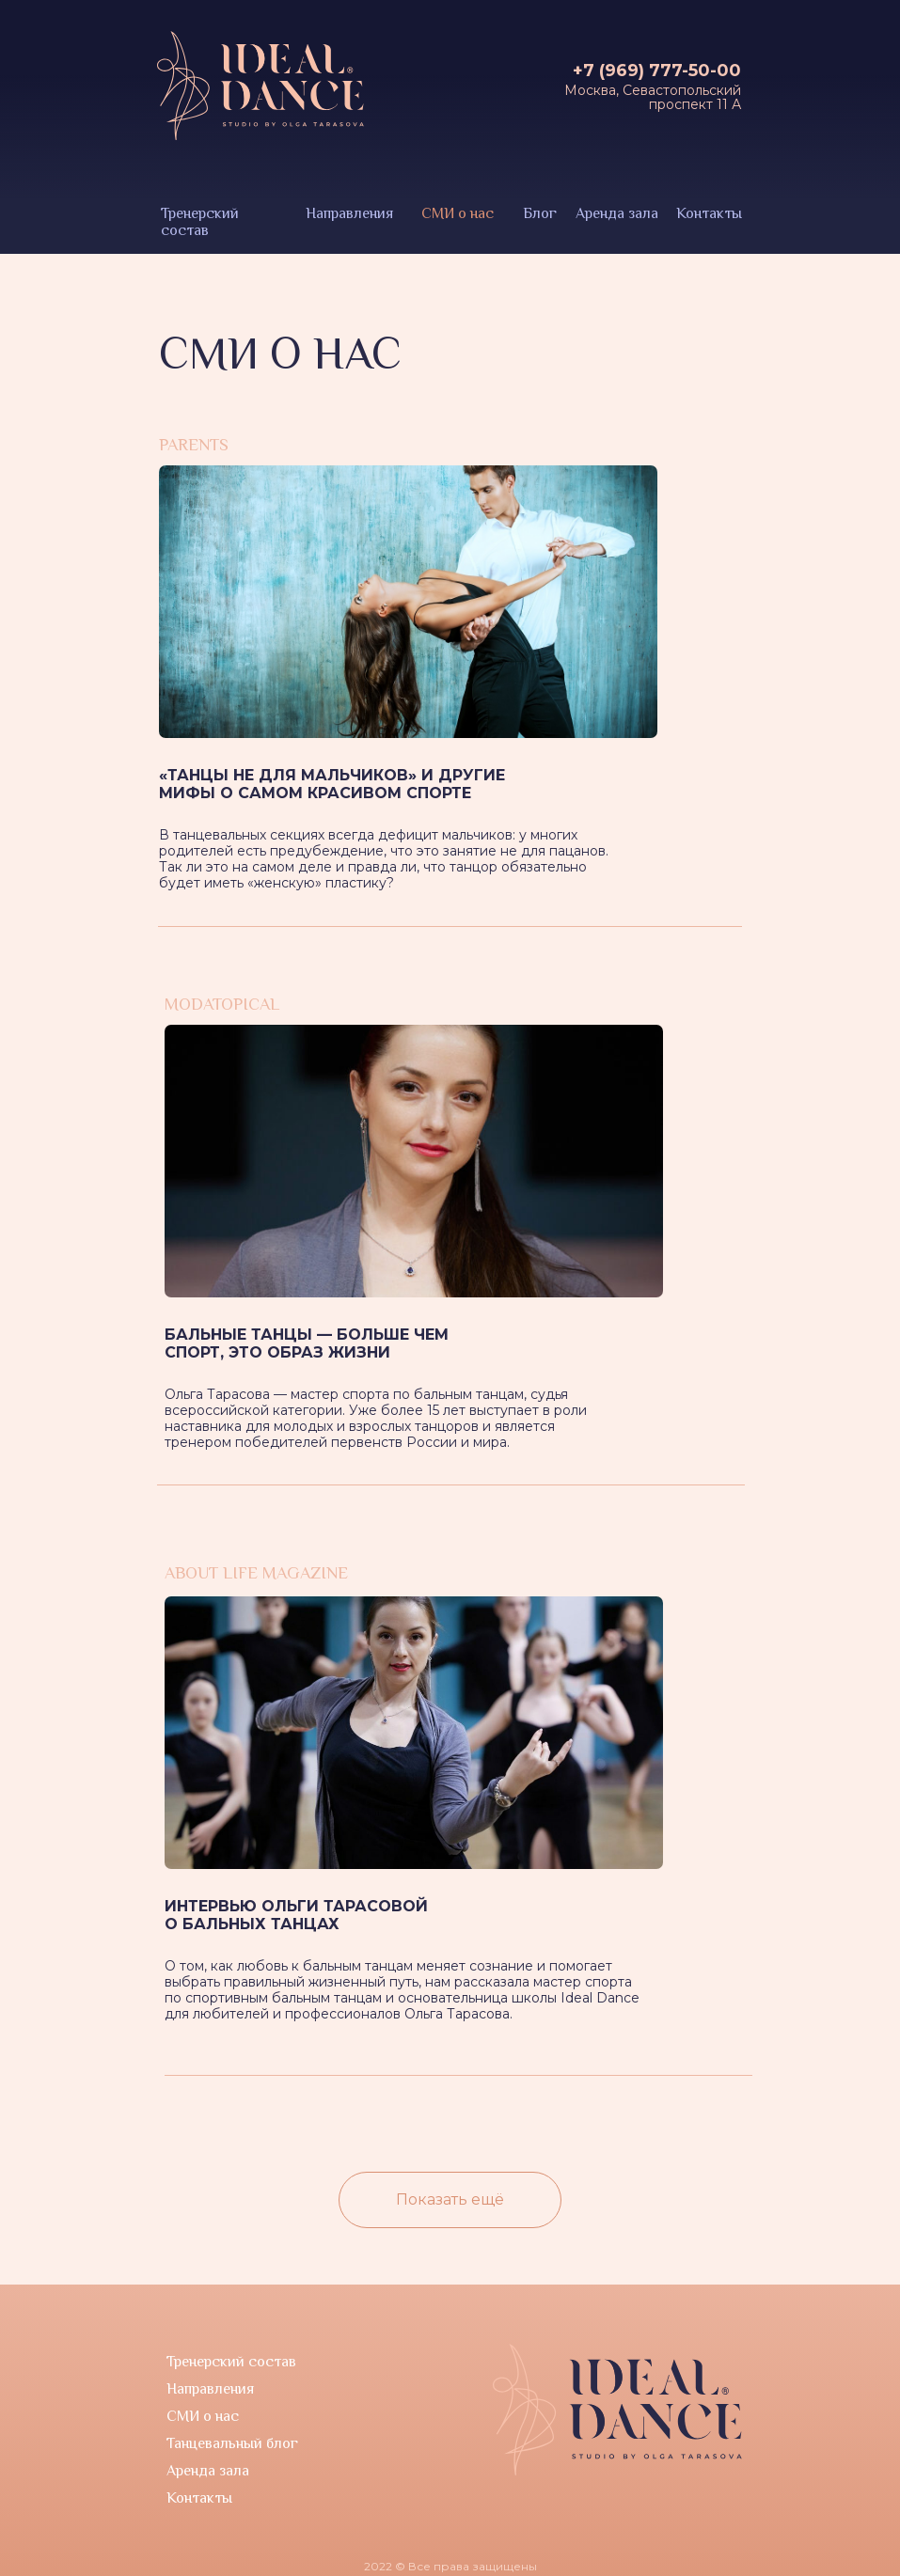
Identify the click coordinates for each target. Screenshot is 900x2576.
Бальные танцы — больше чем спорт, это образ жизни (307, 1343)
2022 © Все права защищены (450, 2566)
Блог (540, 213)
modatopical (222, 1004)
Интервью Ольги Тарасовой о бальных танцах (296, 1915)
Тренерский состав (200, 222)
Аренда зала (617, 213)
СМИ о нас (457, 213)
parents (194, 444)
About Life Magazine (256, 1572)
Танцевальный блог (232, 2443)
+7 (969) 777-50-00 (657, 70)
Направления (349, 213)
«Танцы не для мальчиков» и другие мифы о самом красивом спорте (332, 784)
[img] (414, 1161)
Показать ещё (450, 2199)
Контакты (709, 213)
